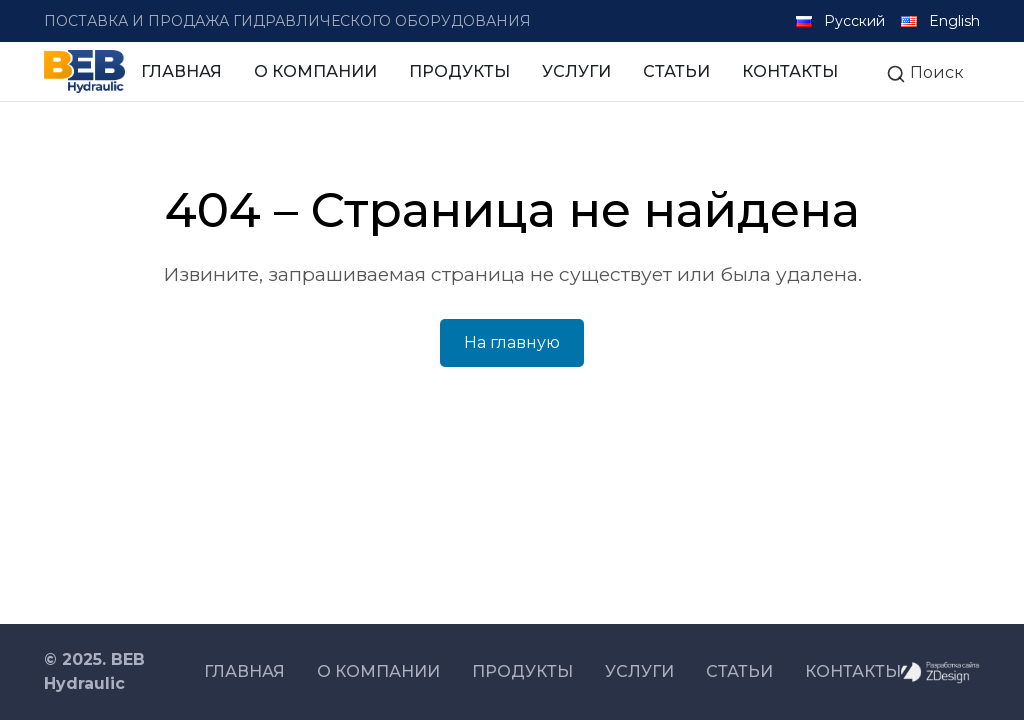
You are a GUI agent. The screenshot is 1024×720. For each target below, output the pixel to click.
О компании (315, 71)
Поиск (925, 73)
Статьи (676, 71)
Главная (181, 71)
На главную (512, 342)
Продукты (459, 71)
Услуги (576, 71)
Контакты (790, 71)
